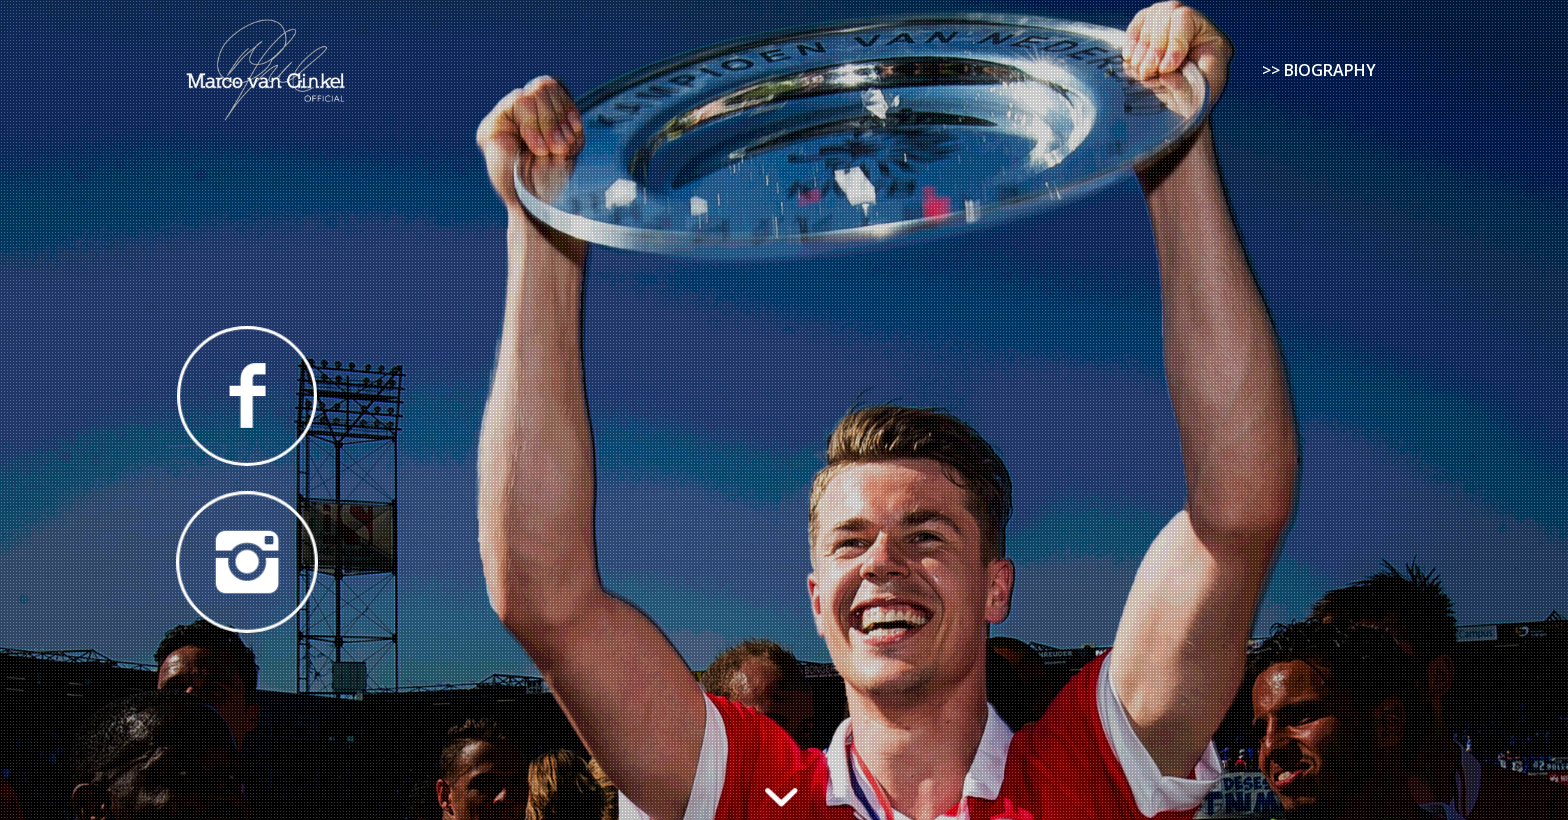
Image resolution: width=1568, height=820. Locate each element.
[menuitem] (1319, 70)
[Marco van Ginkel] (265, 70)
